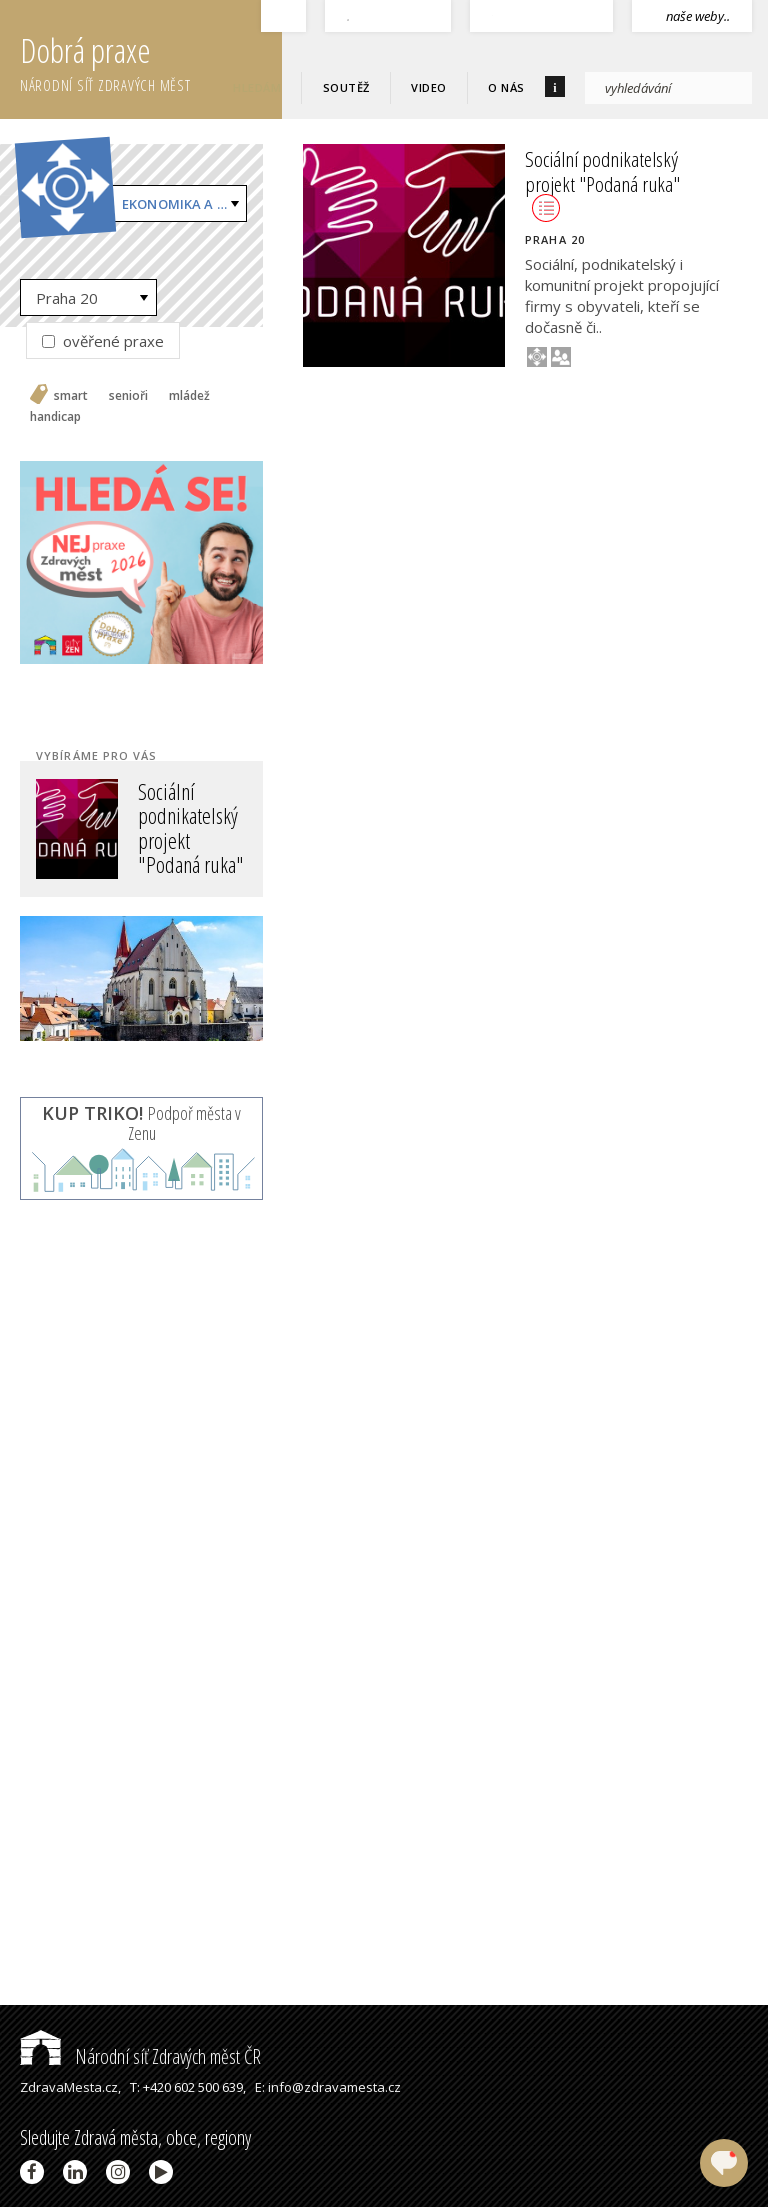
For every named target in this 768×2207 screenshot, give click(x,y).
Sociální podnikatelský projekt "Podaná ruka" (602, 183)
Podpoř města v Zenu (141, 1123)
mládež (189, 396)
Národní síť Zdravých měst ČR (140, 2056)
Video (429, 87)
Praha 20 (67, 298)
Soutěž (346, 87)
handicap (55, 417)
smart (71, 396)
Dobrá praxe (151, 60)
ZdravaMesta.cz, (70, 2087)
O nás (506, 87)
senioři (128, 396)
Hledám (257, 87)
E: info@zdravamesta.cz (328, 2087)
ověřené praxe (103, 341)
